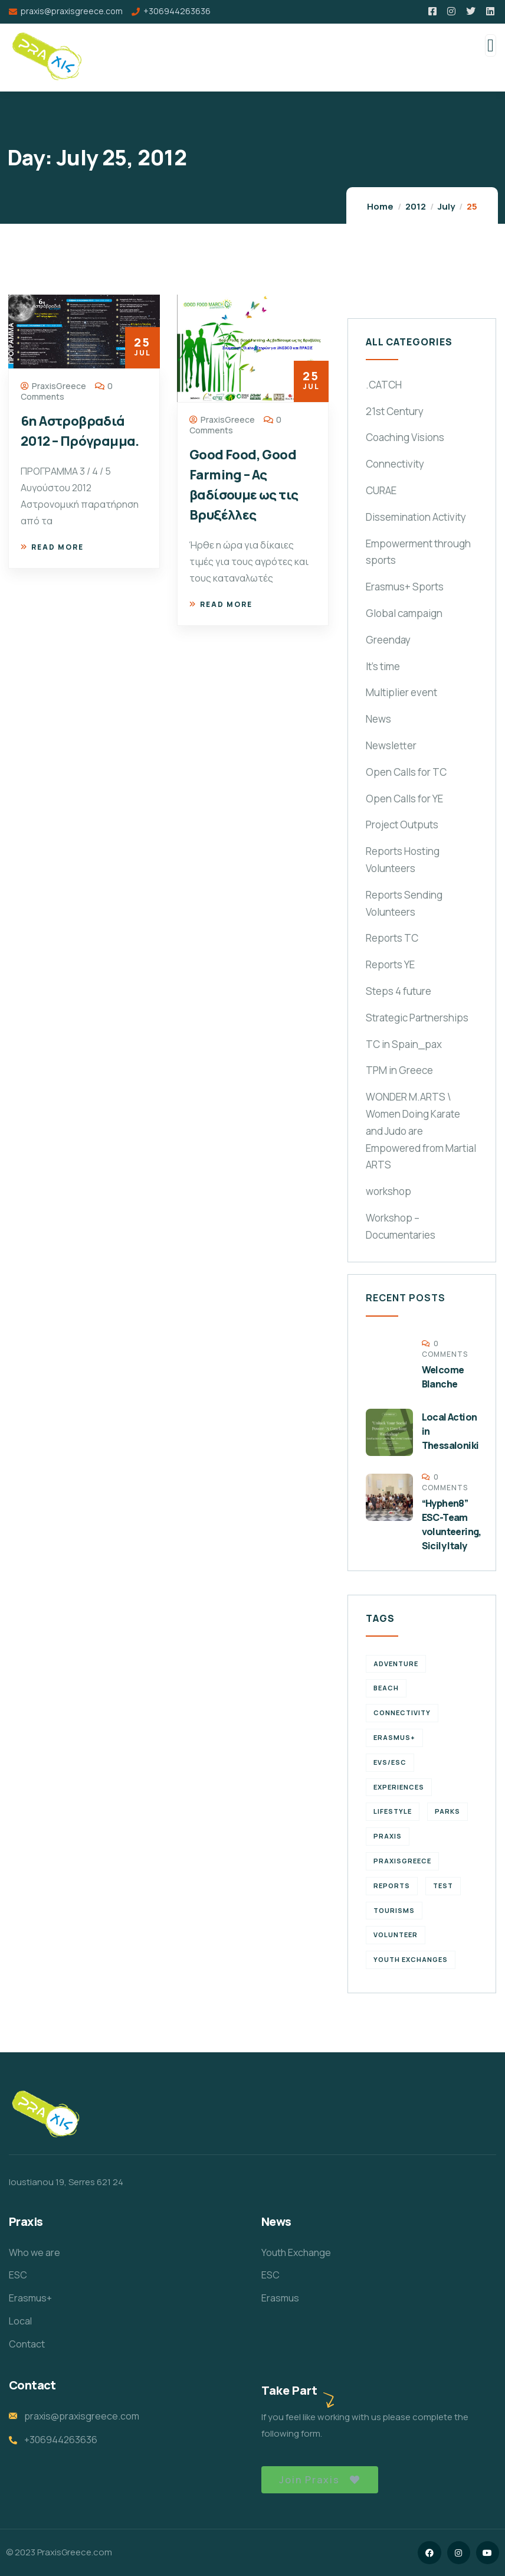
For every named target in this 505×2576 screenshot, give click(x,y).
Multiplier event (401, 692)
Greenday (388, 640)
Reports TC (392, 938)
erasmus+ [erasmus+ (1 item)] (394, 1737)
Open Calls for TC (406, 772)
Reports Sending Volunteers (404, 903)
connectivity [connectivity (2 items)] (402, 1712)
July (446, 206)
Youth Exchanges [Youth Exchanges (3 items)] (410, 1959)
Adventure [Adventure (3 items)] (395, 1663)
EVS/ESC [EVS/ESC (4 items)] (389, 1762)
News (378, 719)
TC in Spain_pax (404, 1044)
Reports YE (390, 964)
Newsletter (391, 745)
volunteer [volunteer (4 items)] (395, 1934)
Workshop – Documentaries (400, 1226)
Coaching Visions (405, 437)
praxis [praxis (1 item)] (387, 1835)
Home (380, 206)
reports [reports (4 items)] (391, 1885)
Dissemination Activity (416, 517)
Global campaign (404, 613)
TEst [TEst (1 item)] (443, 1885)
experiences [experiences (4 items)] (398, 1786)
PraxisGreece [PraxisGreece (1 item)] (402, 1860)
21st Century (395, 411)
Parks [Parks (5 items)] (447, 1811)
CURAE (381, 490)
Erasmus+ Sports (405, 586)
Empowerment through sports (418, 552)
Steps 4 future (398, 991)
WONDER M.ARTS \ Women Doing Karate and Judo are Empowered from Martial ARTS (421, 1130)
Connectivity (395, 464)
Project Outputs (402, 824)
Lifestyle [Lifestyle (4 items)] (392, 1811)
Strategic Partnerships (417, 1017)
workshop (388, 1191)
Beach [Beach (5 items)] (386, 1687)
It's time (383, 666)
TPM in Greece (399, 1070)
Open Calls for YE (404, 798)
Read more (52, 547)
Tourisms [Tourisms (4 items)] (394, 1910)
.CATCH (384, 384)
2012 (415, 206)
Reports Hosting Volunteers (403, 859)
